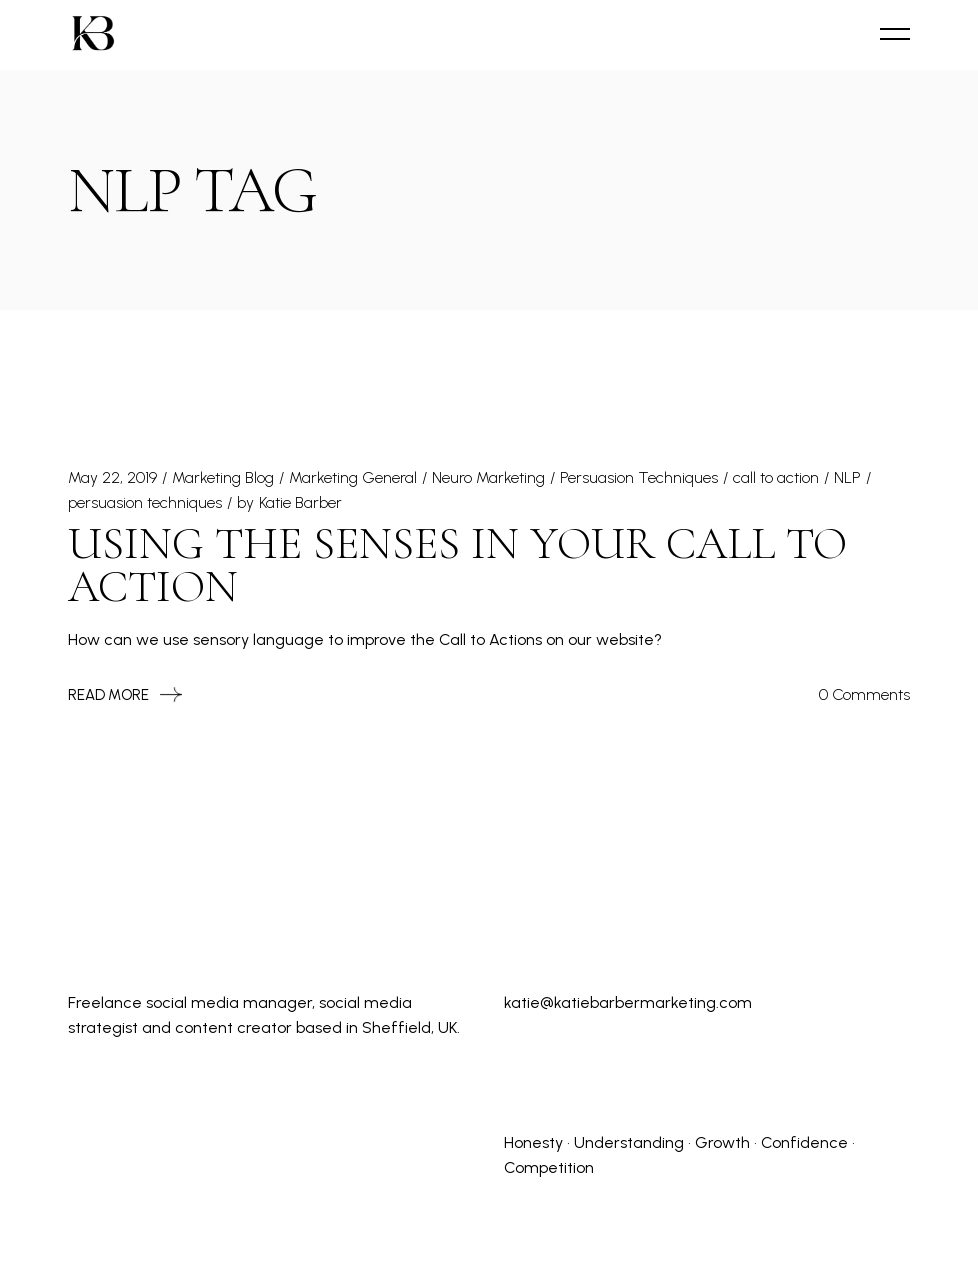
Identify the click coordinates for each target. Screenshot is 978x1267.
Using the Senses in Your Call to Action (457, 565)
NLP (847, 477)
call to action (776, 477)
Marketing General (353, 477)
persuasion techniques (145, 502)
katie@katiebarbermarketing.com (628, 1002)
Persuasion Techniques (639, 477)
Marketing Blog (223, 477)
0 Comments (864, 694)
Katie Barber (300, 502)
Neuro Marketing (488, 477)
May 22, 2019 (112, 477)
